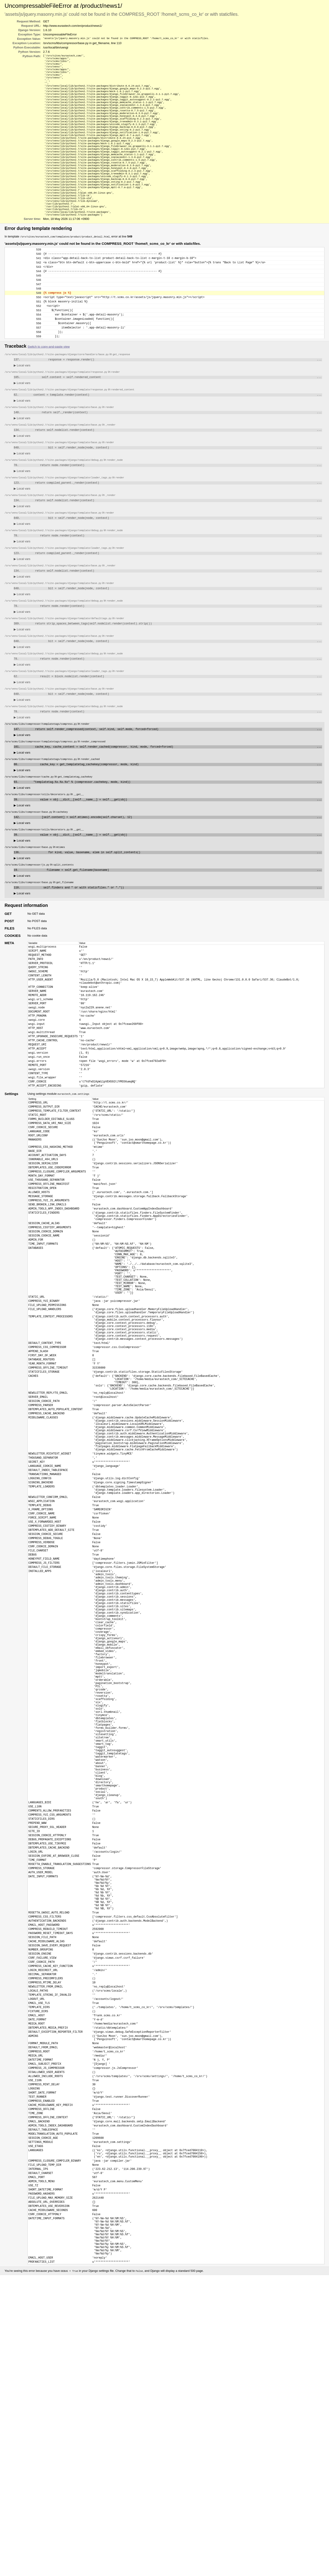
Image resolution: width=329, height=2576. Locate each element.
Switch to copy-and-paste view (49, 387)
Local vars (22, 407)
